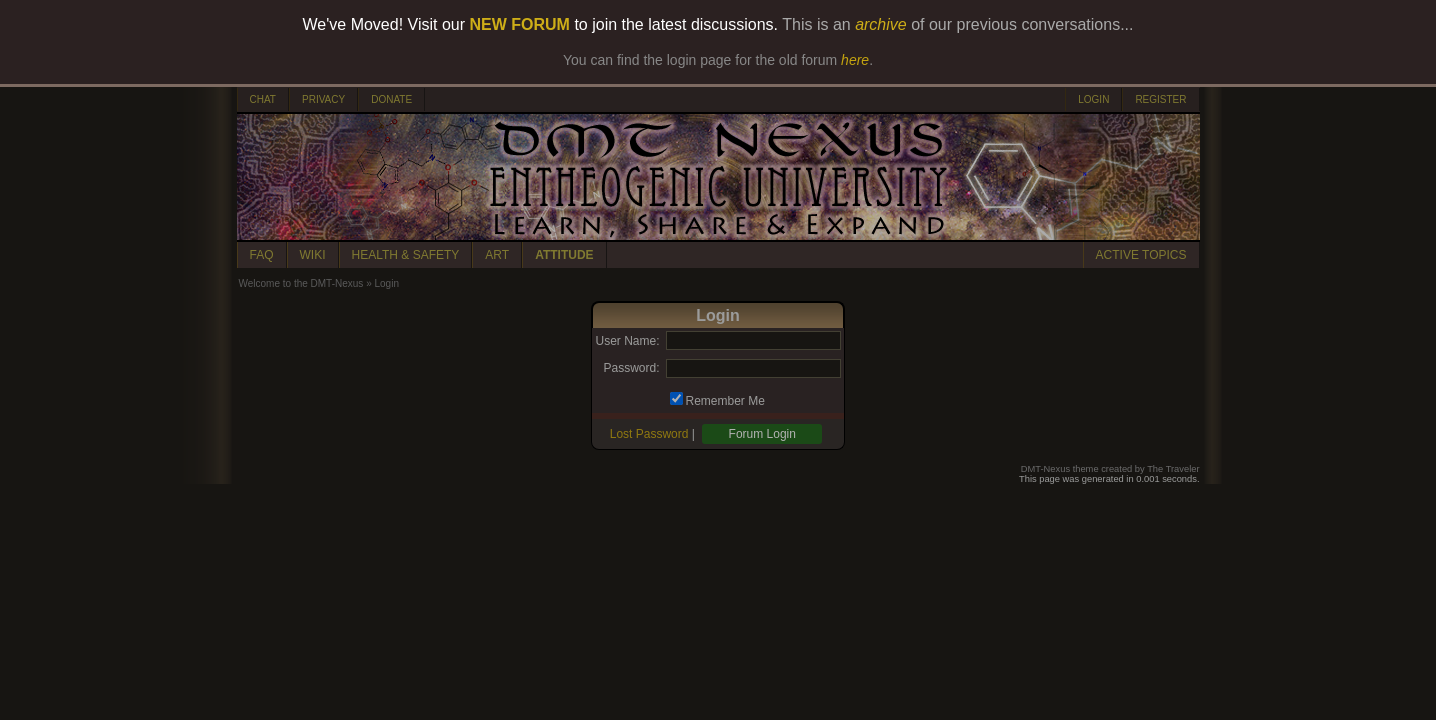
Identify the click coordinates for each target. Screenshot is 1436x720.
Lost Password (649, 434)
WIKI (313, 255)
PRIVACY (323, 99)
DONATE (391, 99)
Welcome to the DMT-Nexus (301, 283)
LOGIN (1093, 99)
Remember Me (725, 401)
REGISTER (1160, 99)
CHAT (263, 99)
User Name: (627, 341)
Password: (631, 368)
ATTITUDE (564, 255)
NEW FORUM (520, 24)
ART (497, 255)
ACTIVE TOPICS (1141, 255)
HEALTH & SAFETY (406, 255)
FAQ (262, 255)
